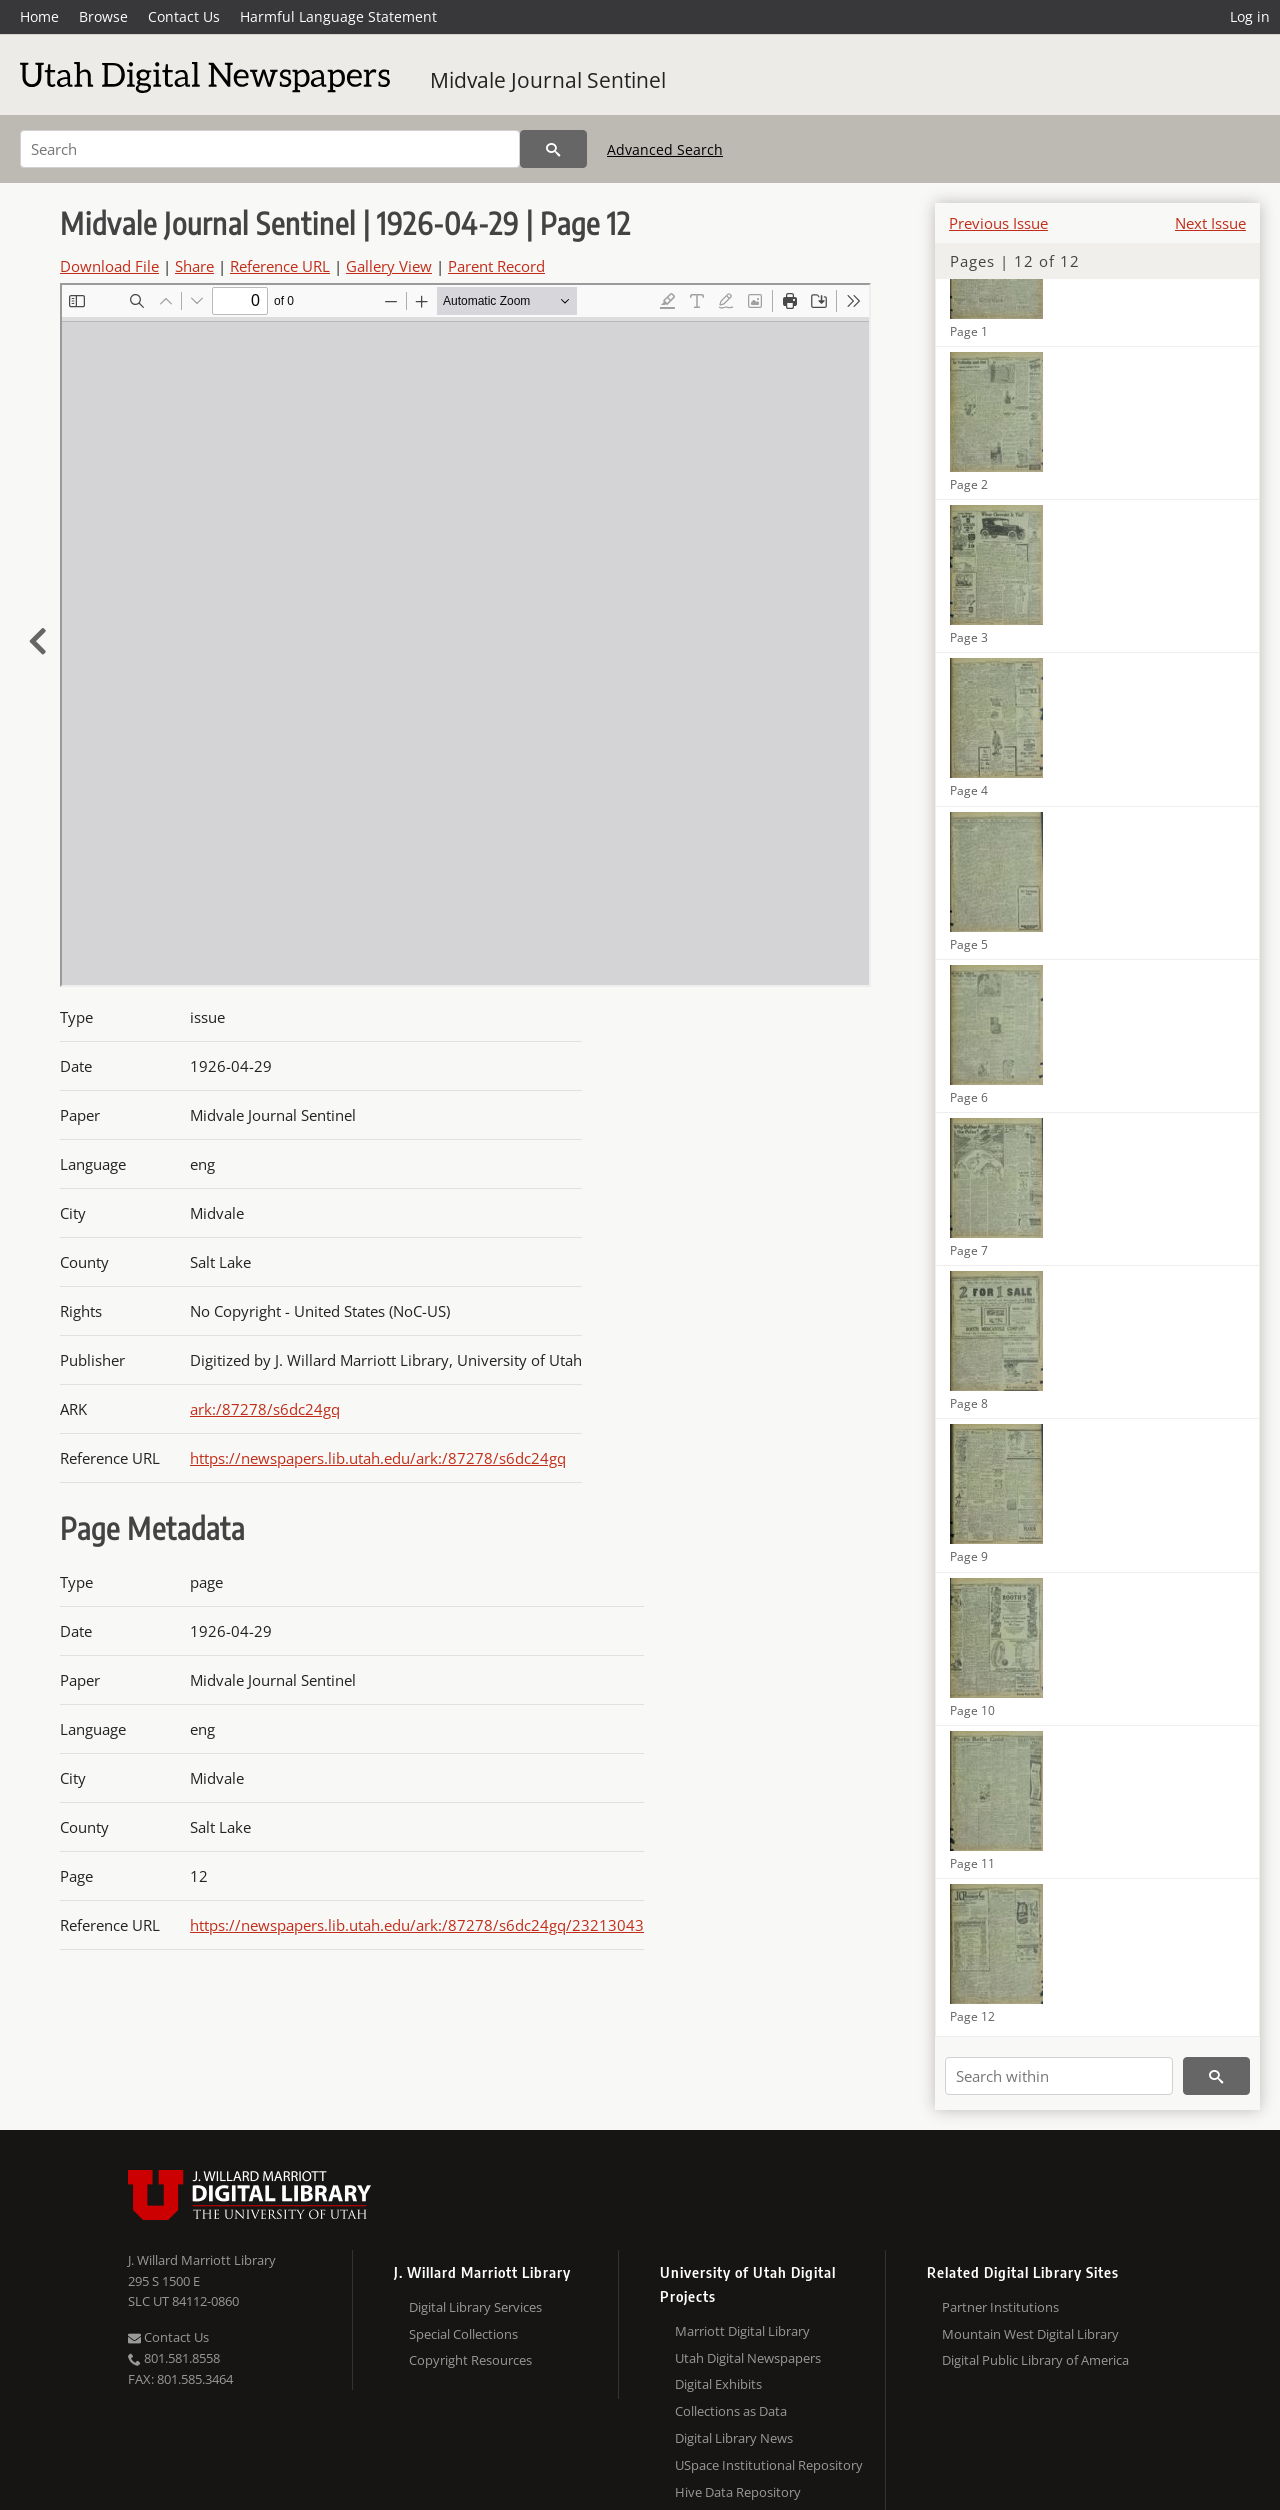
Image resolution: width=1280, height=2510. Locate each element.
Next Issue (1210, 223)
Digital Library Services (475, 2307)
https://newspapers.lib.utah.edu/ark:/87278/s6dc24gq (378, 1458)
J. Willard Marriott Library (202, 2260)
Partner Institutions (1000, 2307)
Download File (109, 266)
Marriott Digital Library (742, 2331)
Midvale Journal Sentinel (548, 80)
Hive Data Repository (738, 2492)
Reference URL (280, 266)
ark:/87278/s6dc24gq (265, 1409)
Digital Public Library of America (1035, 2360)
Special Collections (463, 2334)
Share (194, 266)
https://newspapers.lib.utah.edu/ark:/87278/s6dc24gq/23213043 (417, 1925)
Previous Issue (998, 223)
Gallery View (389, 266)
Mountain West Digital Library (1030, 2334)
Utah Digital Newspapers (748, 2358)
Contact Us (184, 16)
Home (39, 16)
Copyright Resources (470, 2360)
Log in (1250, 16)
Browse (103, 16)
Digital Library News (734, 2438)
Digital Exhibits (718, 2384)
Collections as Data (731, 2411)
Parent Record (496, 266)
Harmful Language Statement (338, 16)
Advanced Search (665, 149)
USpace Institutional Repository (769, 2465)
